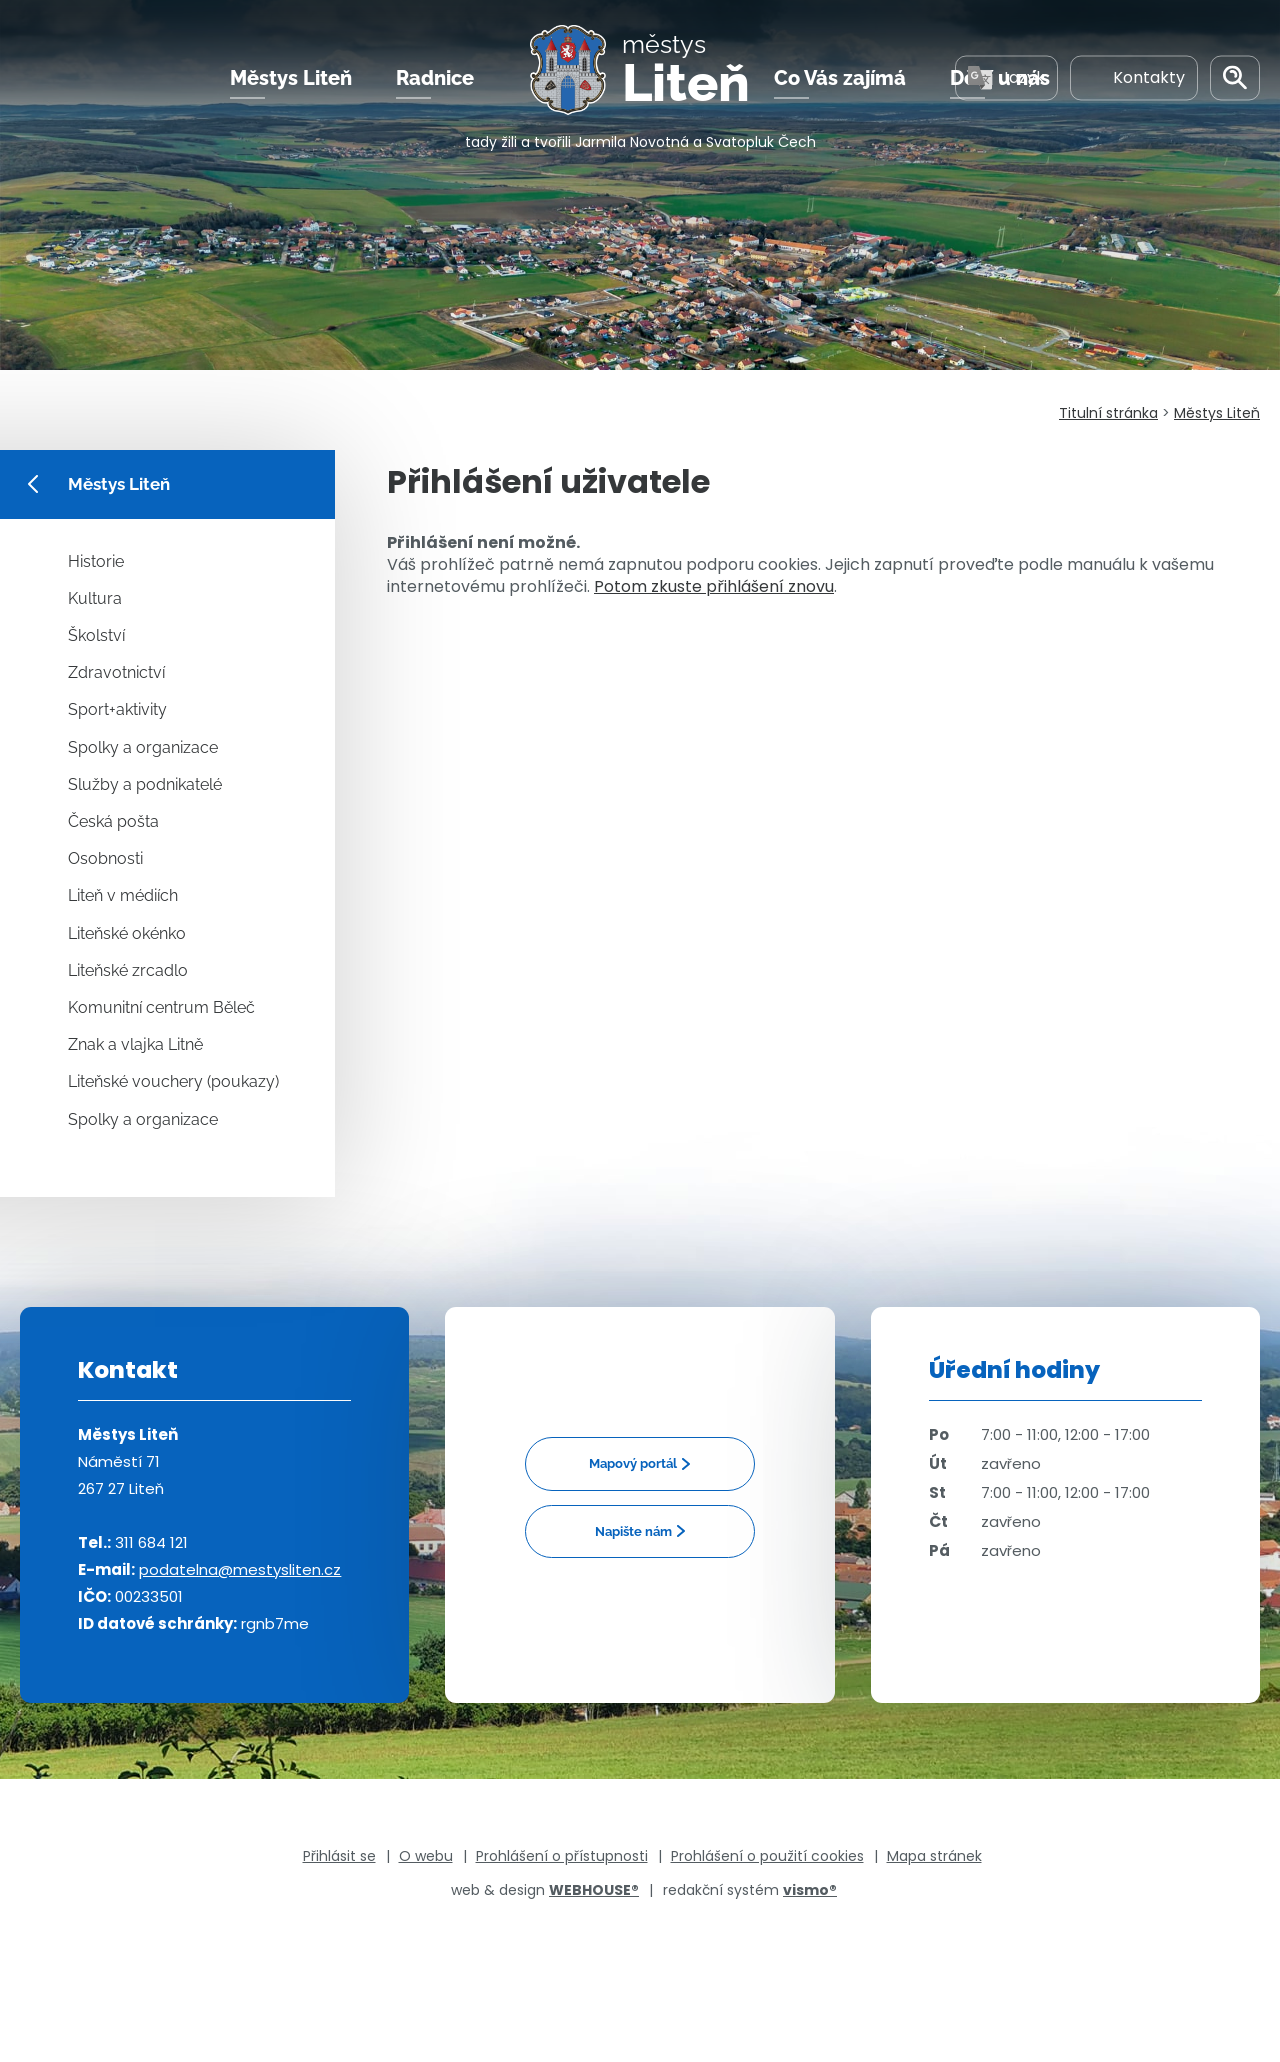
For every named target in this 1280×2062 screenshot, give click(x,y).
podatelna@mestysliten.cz (240, 1569)
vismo (810, 1890)
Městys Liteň (291, 79)
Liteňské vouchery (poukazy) (173, 1081)
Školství (96, 635)
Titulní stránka (1108, 413)
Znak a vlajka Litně (135, 1044)
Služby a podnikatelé (145, 784)
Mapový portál (633, 1463)
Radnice (435, 79)
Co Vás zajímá (840, 79)
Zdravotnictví (116, 672)
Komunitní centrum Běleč (161, 1007)
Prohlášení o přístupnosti (562, 1856)
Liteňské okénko (127, 933)
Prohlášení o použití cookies (767, 1856)
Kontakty (1134, 78)
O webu (426, 1856)
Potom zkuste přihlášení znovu (714, 586)
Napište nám (633, 1531)
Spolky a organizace (143, 747)
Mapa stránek (934, 1856)
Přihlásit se (339, 1856)
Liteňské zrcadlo (128, 970)
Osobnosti (105, 858)
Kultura (95, 598)
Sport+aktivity (117, 709)
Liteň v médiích (123, 895)
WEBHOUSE (594, 1890)
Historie (96, 561)
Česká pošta (113, 821)
